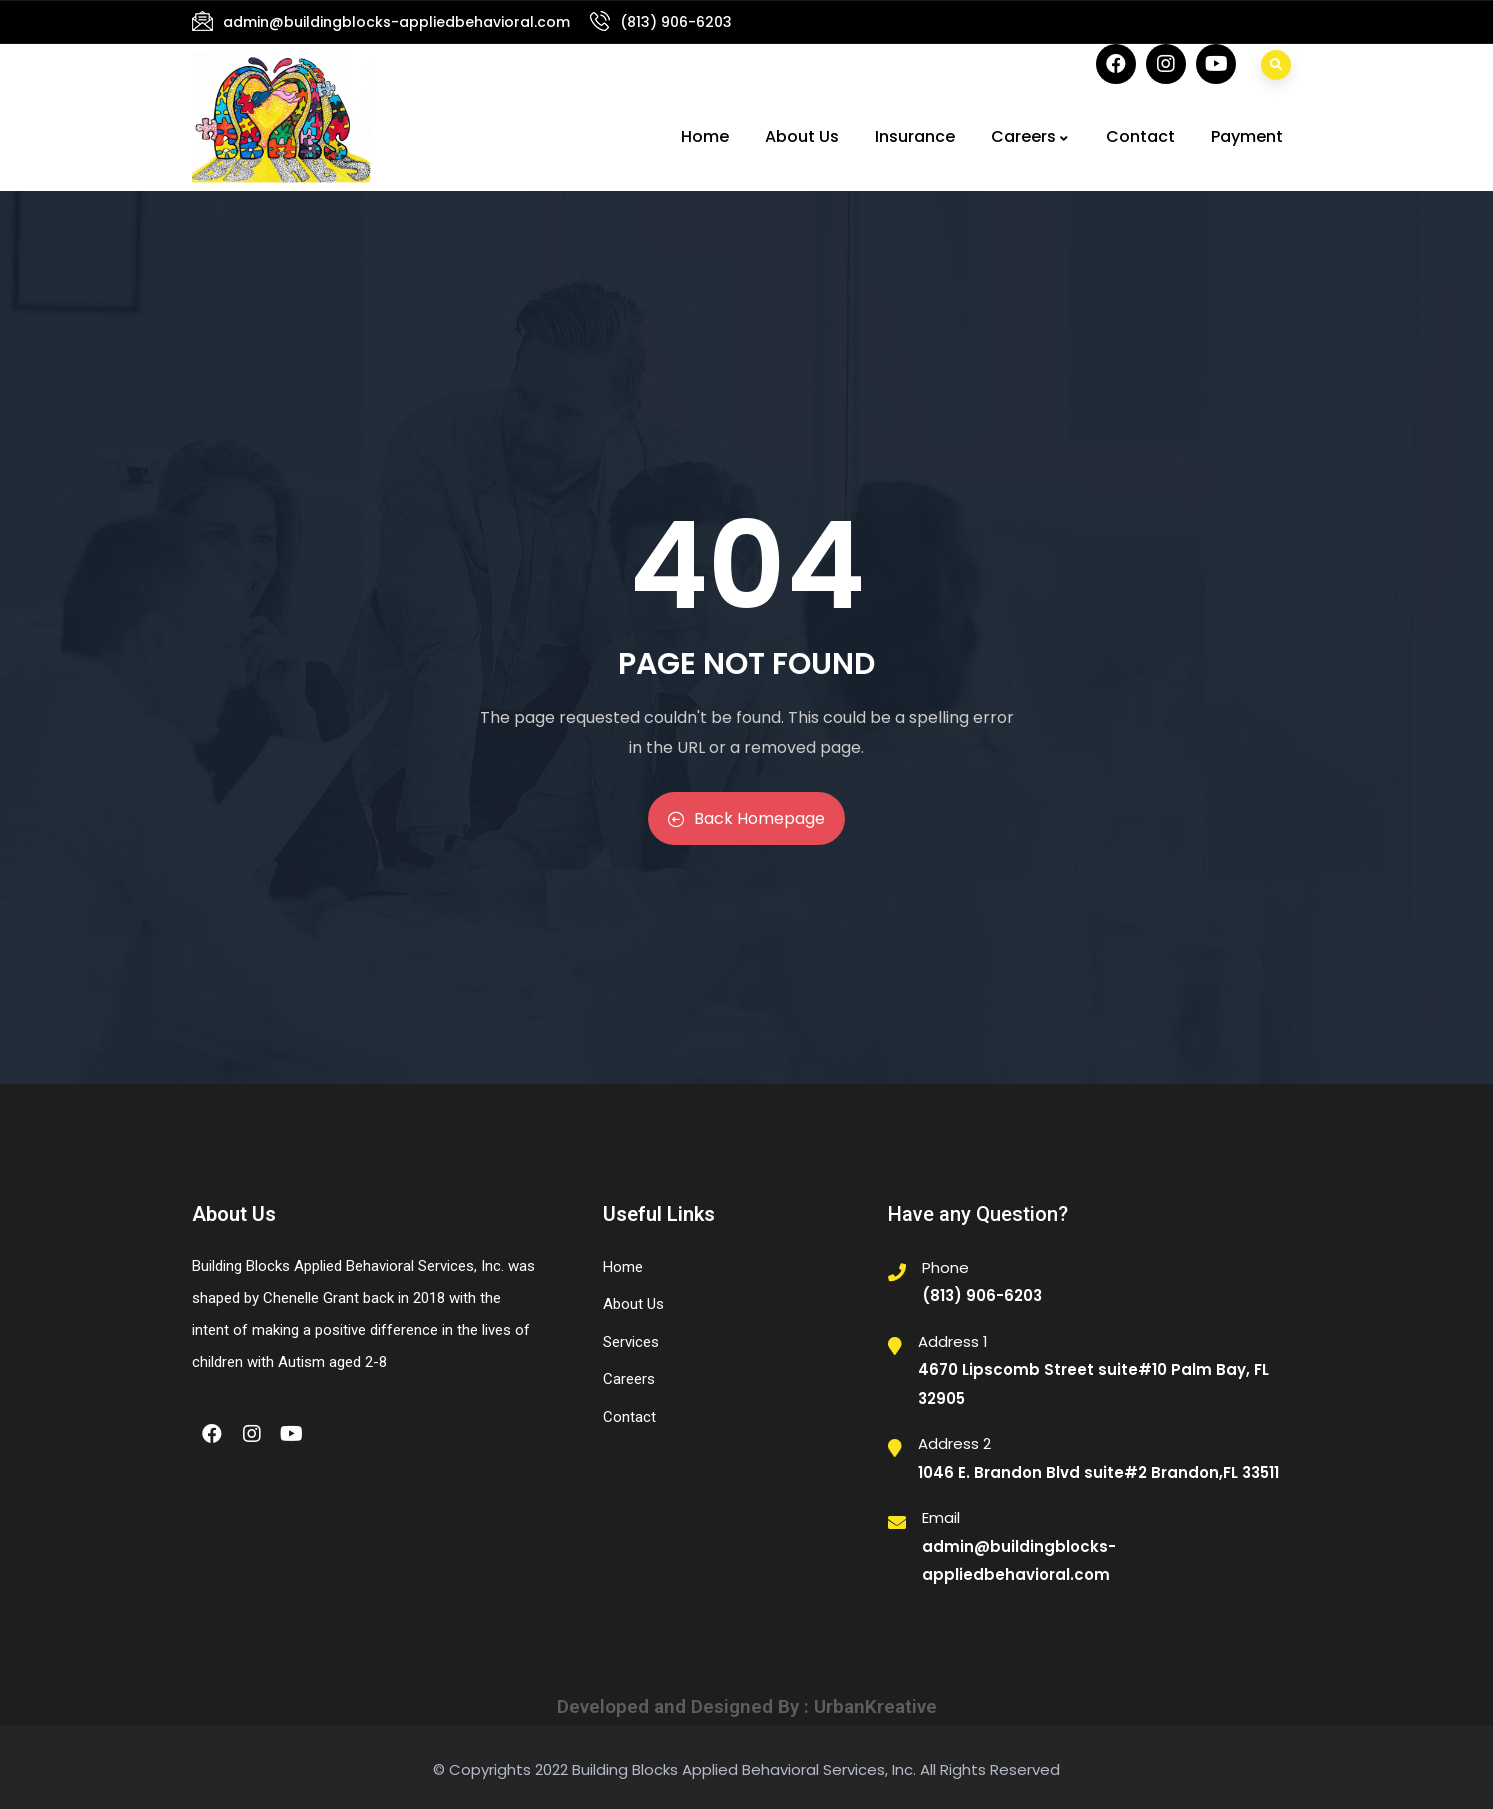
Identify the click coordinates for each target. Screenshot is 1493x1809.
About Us (802, 136)
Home (705, 136)
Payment (1247, 136)
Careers (1030, 136)
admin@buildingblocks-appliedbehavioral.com (396, 22)
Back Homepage (746, 818)
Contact (1140, 136)
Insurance (915, 136)
